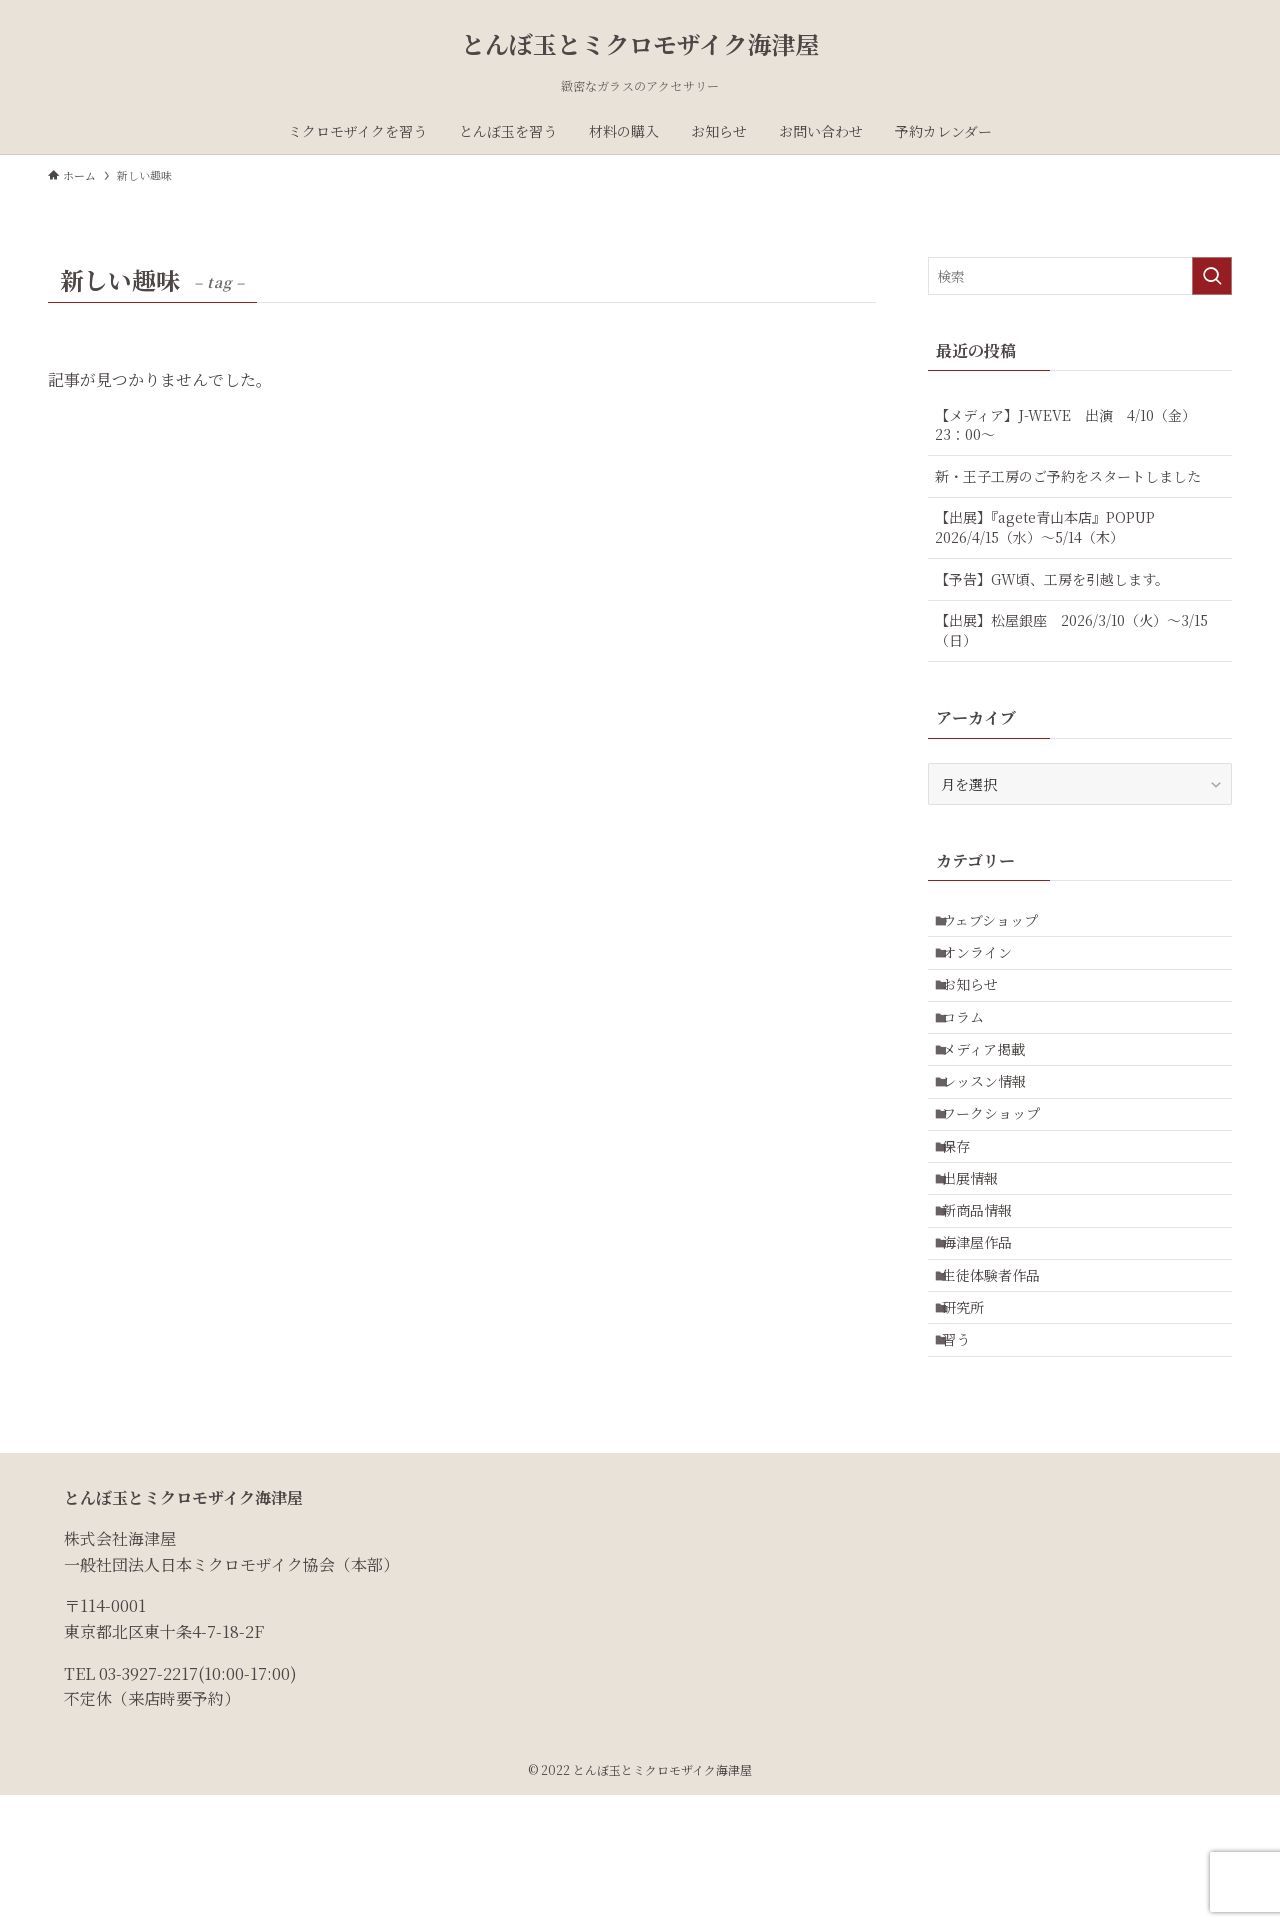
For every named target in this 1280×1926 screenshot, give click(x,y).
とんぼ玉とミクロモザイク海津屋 (640, 44)
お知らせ (981, 1008)
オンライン (988, 966)
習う (967, 1465)
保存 (967, 1216)
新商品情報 (988, 1299)
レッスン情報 (995, 1133)
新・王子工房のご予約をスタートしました (1068, 476)
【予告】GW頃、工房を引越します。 (1052, 579)
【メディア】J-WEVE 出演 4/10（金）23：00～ (1065, 425)
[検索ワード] (1080, 276)
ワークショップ (1002, 1174)
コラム (974, 1049)
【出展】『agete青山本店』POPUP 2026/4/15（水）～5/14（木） (1052, 527)
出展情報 (981, 1257)
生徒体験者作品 (1002, 1382)
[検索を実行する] (1212, 276)
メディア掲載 (994, 1091)
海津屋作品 (988, 1341)
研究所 (974, 1424)
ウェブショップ (1001, 925)
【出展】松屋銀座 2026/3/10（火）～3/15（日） (1071, 630)
